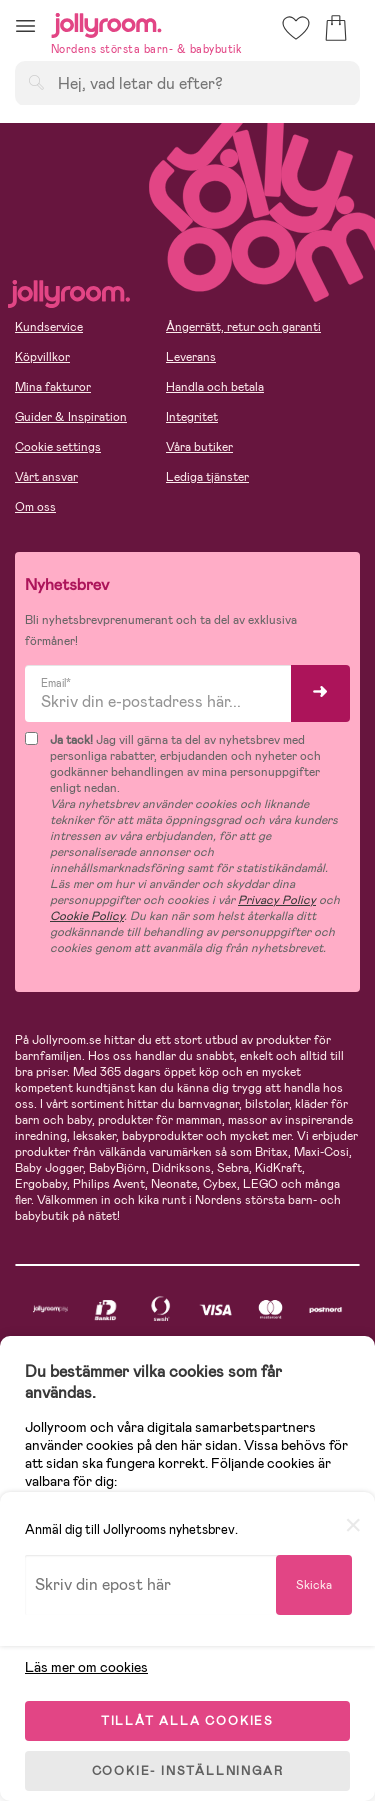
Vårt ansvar (46, 477)
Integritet (192, 417)
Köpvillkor (42, 357)
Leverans (191, 357)
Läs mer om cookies (86, 1667)
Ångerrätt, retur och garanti (243, 327)
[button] (25, 25)
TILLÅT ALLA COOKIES (187, 1721)
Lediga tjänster (207, 477)
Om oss (35, 507)
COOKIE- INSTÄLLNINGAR (188, 1771)
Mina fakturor (53, 387)
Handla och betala (215, 387)
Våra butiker (199, 447)
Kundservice (49, 327)
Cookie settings (58, 447)
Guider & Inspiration (71, 417)
